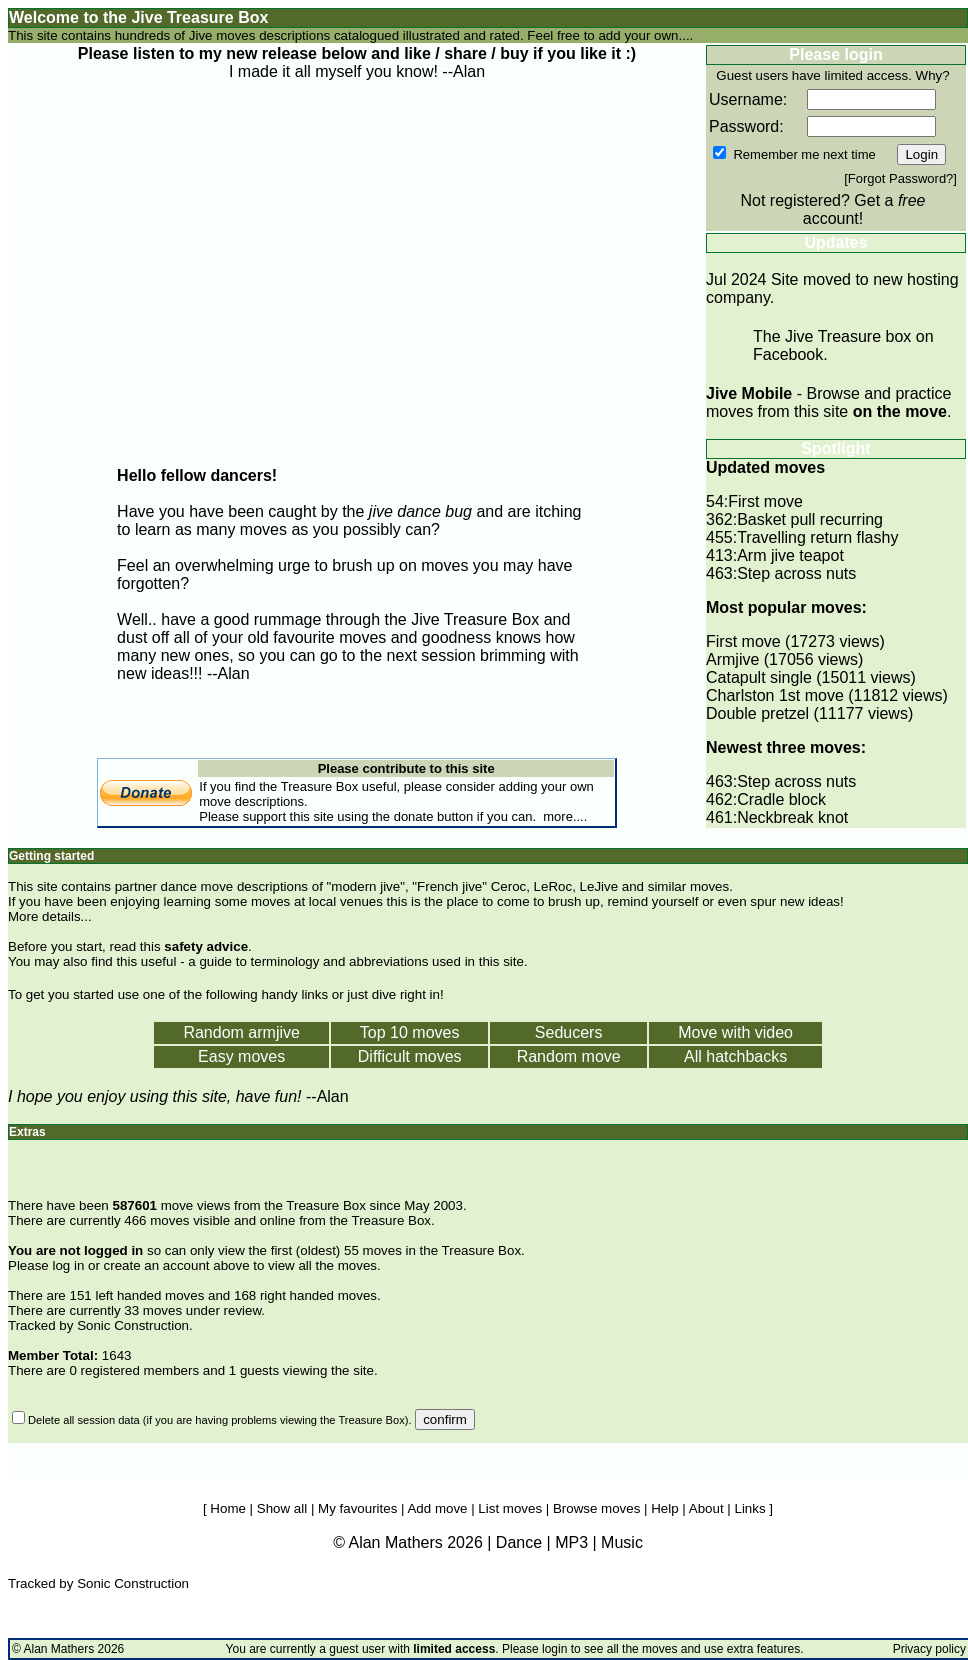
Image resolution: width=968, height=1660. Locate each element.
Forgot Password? (901, 178)
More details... (50, 916)
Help (664, 1508)
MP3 (571, 1542)
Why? (933, 75)
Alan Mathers (59, 1649)
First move (765, 501)
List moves (510, 1508)
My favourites (357, 1508)
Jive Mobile (749, 393)
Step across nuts (796, 573)
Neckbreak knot (792, 817)
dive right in (406, 994)
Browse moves (596, 1508)
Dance (519, 1542)
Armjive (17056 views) (784, 659)
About (706, 1508)
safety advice (206, 946)
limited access (866, 75)
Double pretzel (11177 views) (809, 713)
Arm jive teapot (790, 555)
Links (750, 1508)
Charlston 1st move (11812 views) (827, 695)
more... (563, 816)
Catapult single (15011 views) (811, 677)
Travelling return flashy (817, 537)
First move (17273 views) (795, 641)
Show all (282, 1508)
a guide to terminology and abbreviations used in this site (356, 961)
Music (622, 1542)
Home (228, 1508)
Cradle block (781, 799)
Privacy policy (929, 1649)
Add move (437, 1508)
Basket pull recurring (810, 519)
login (554, 1649)
